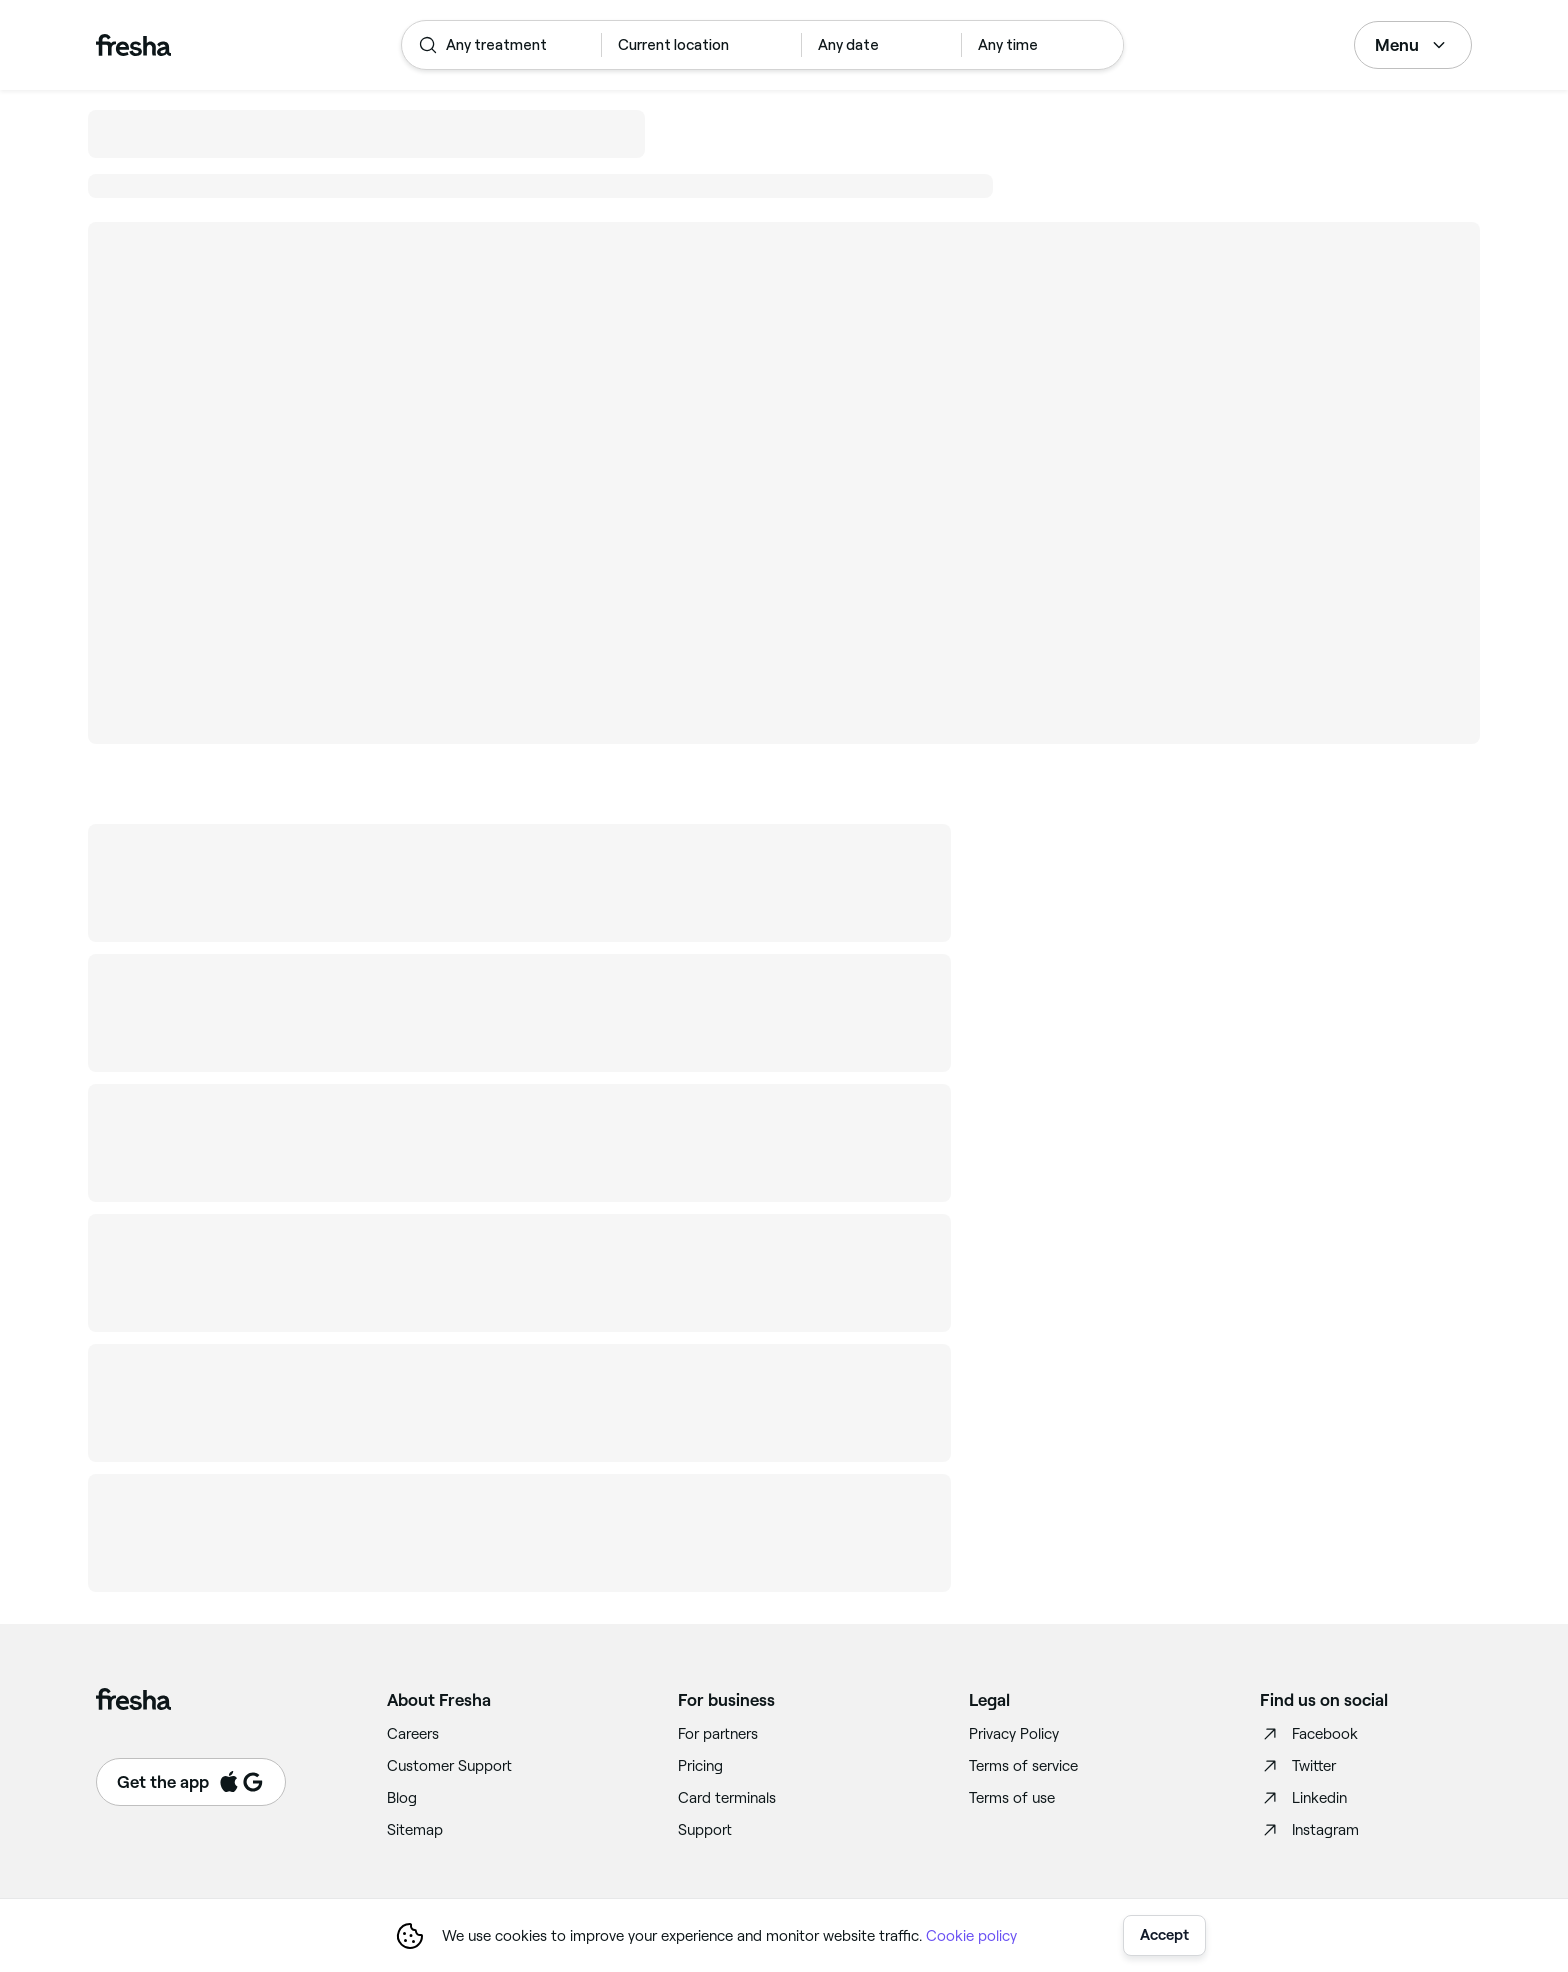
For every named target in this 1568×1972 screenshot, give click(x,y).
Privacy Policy (1014, 1734)
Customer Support (449, 1766)
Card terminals (727, 1798)
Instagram (1309, 1830)
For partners (718, 1734)
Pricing (700, 1766)
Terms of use (1012, 1798)
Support (705, 1830)
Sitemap (415, 1830)
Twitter (1298, 1766)
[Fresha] (133, 45)
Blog (402, 1798)
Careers (413, 1734)
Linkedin (1303, 1798)
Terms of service (1023, 1766)
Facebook (1309, 1734)
